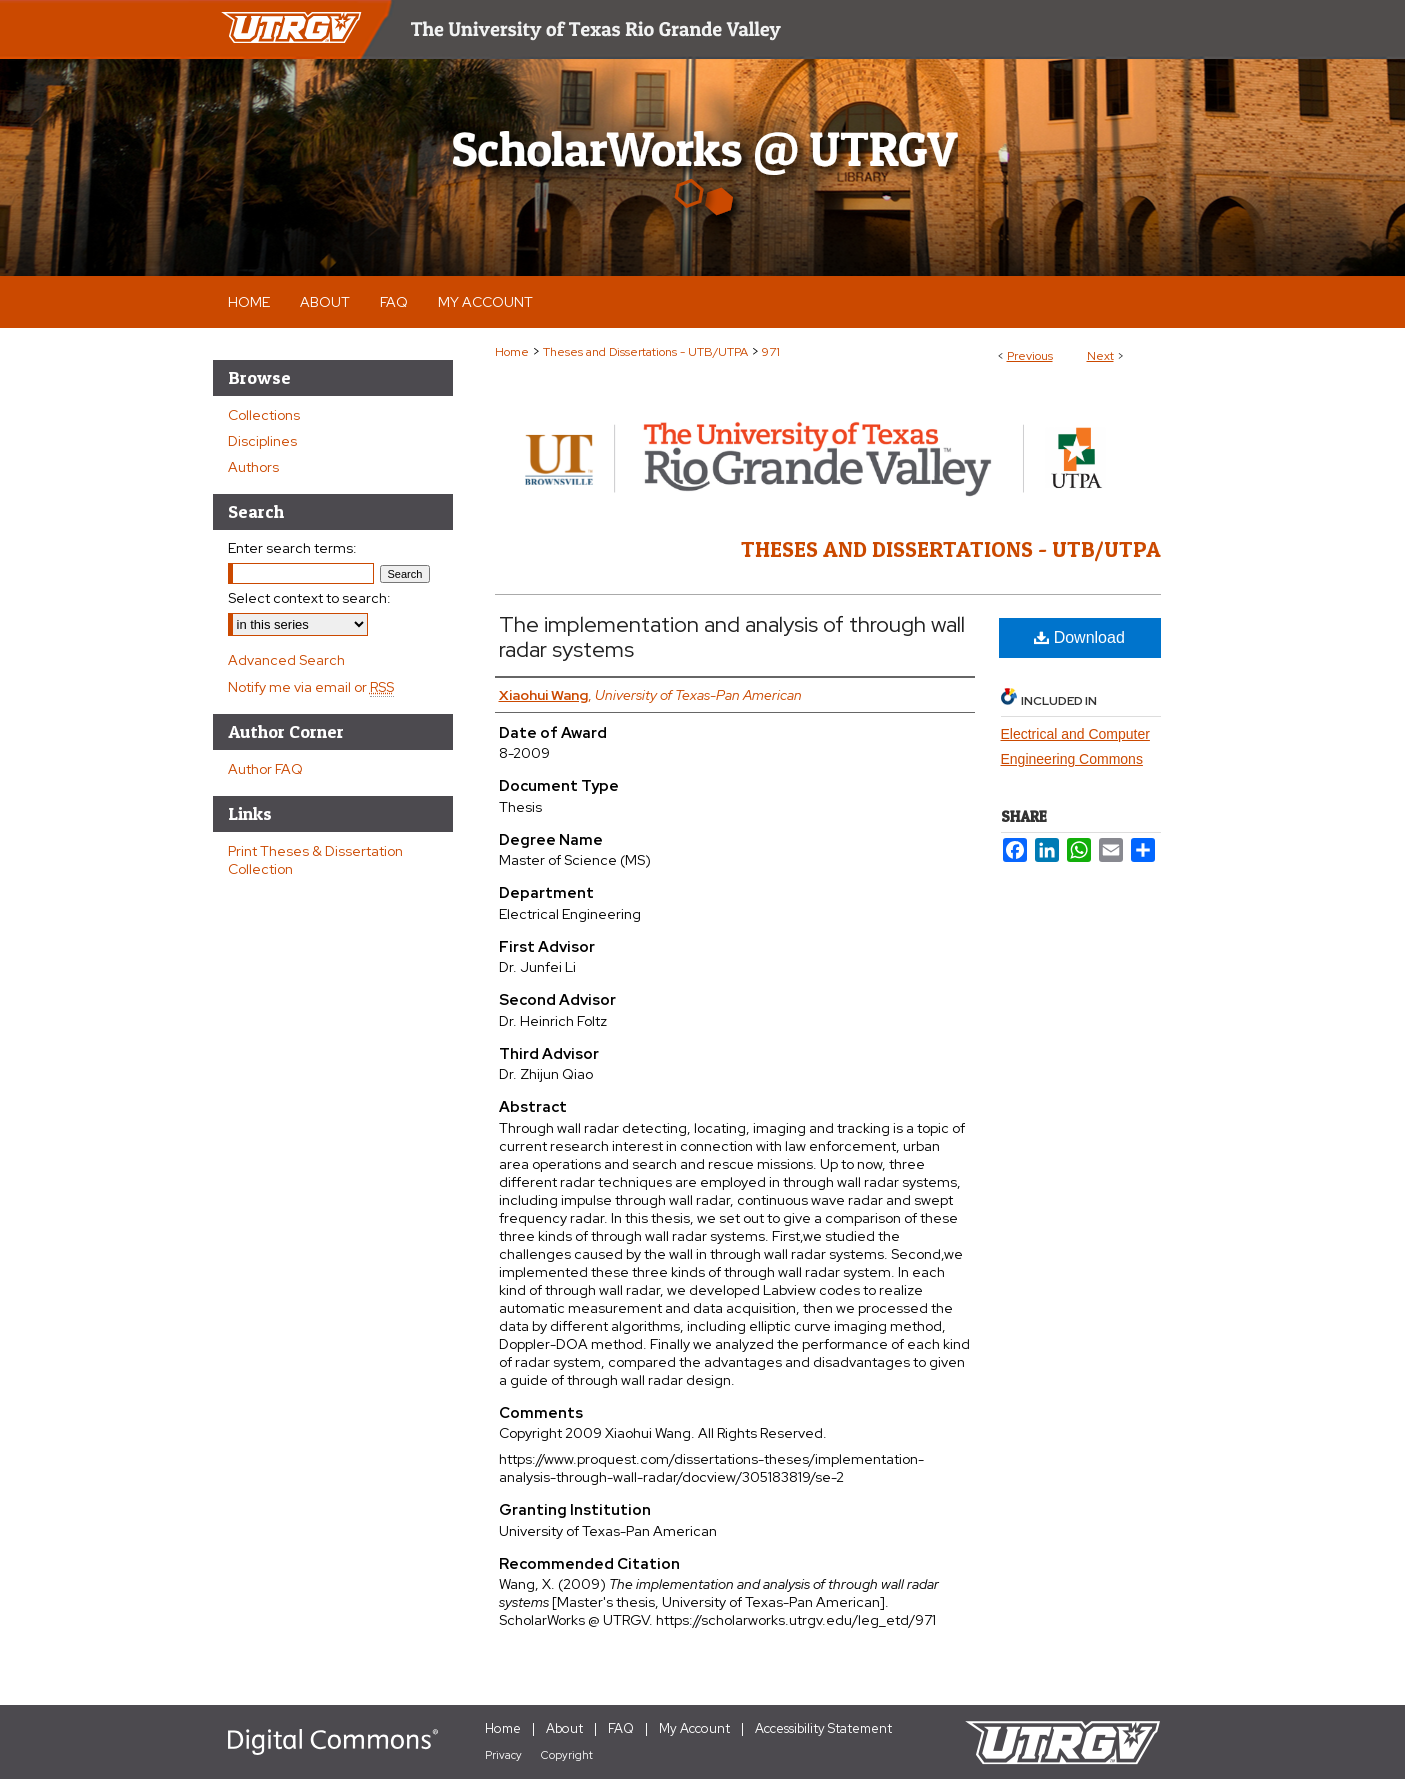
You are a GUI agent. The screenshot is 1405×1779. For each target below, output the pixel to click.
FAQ (621, 1728)
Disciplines (262, 441)
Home (512, 352)
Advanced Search (286, 660)
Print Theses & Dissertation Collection (315, 860)
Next (1100, 356)
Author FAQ (265, 769)
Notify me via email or (311, 687)
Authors (253, 467)
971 (771, 352)
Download (1079, 637)
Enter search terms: (292, 548)
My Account (694, 1728)
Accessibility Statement (823, 1728)
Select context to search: (309, 598)
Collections (264, 415)
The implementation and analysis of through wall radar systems (732, 637)
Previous (1030, 356)
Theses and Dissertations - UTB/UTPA (645, 352)
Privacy (503, 1755)
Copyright (567, 1755)
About (564, 1728)
